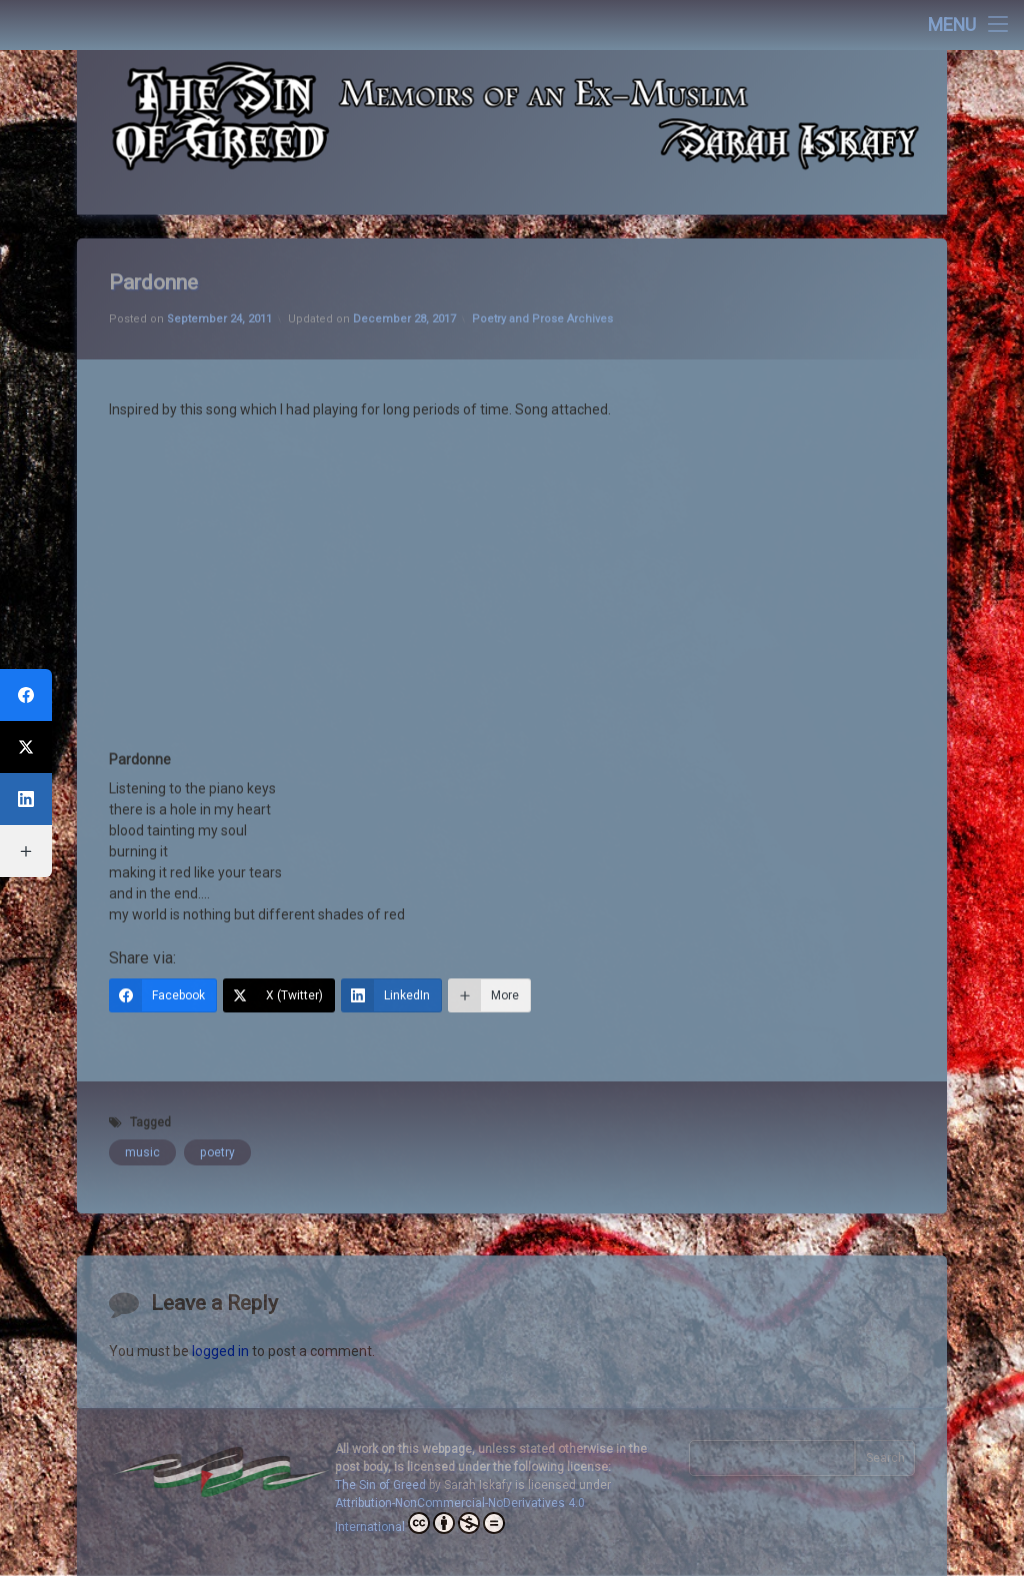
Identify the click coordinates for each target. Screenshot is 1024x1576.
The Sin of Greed (380, 1485)
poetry (217, 1095)
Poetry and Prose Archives (542, 261)
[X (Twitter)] (279, 938)
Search (885, 1458)
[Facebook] (163, 938)
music (142, 1095)
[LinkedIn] (391, 938)
